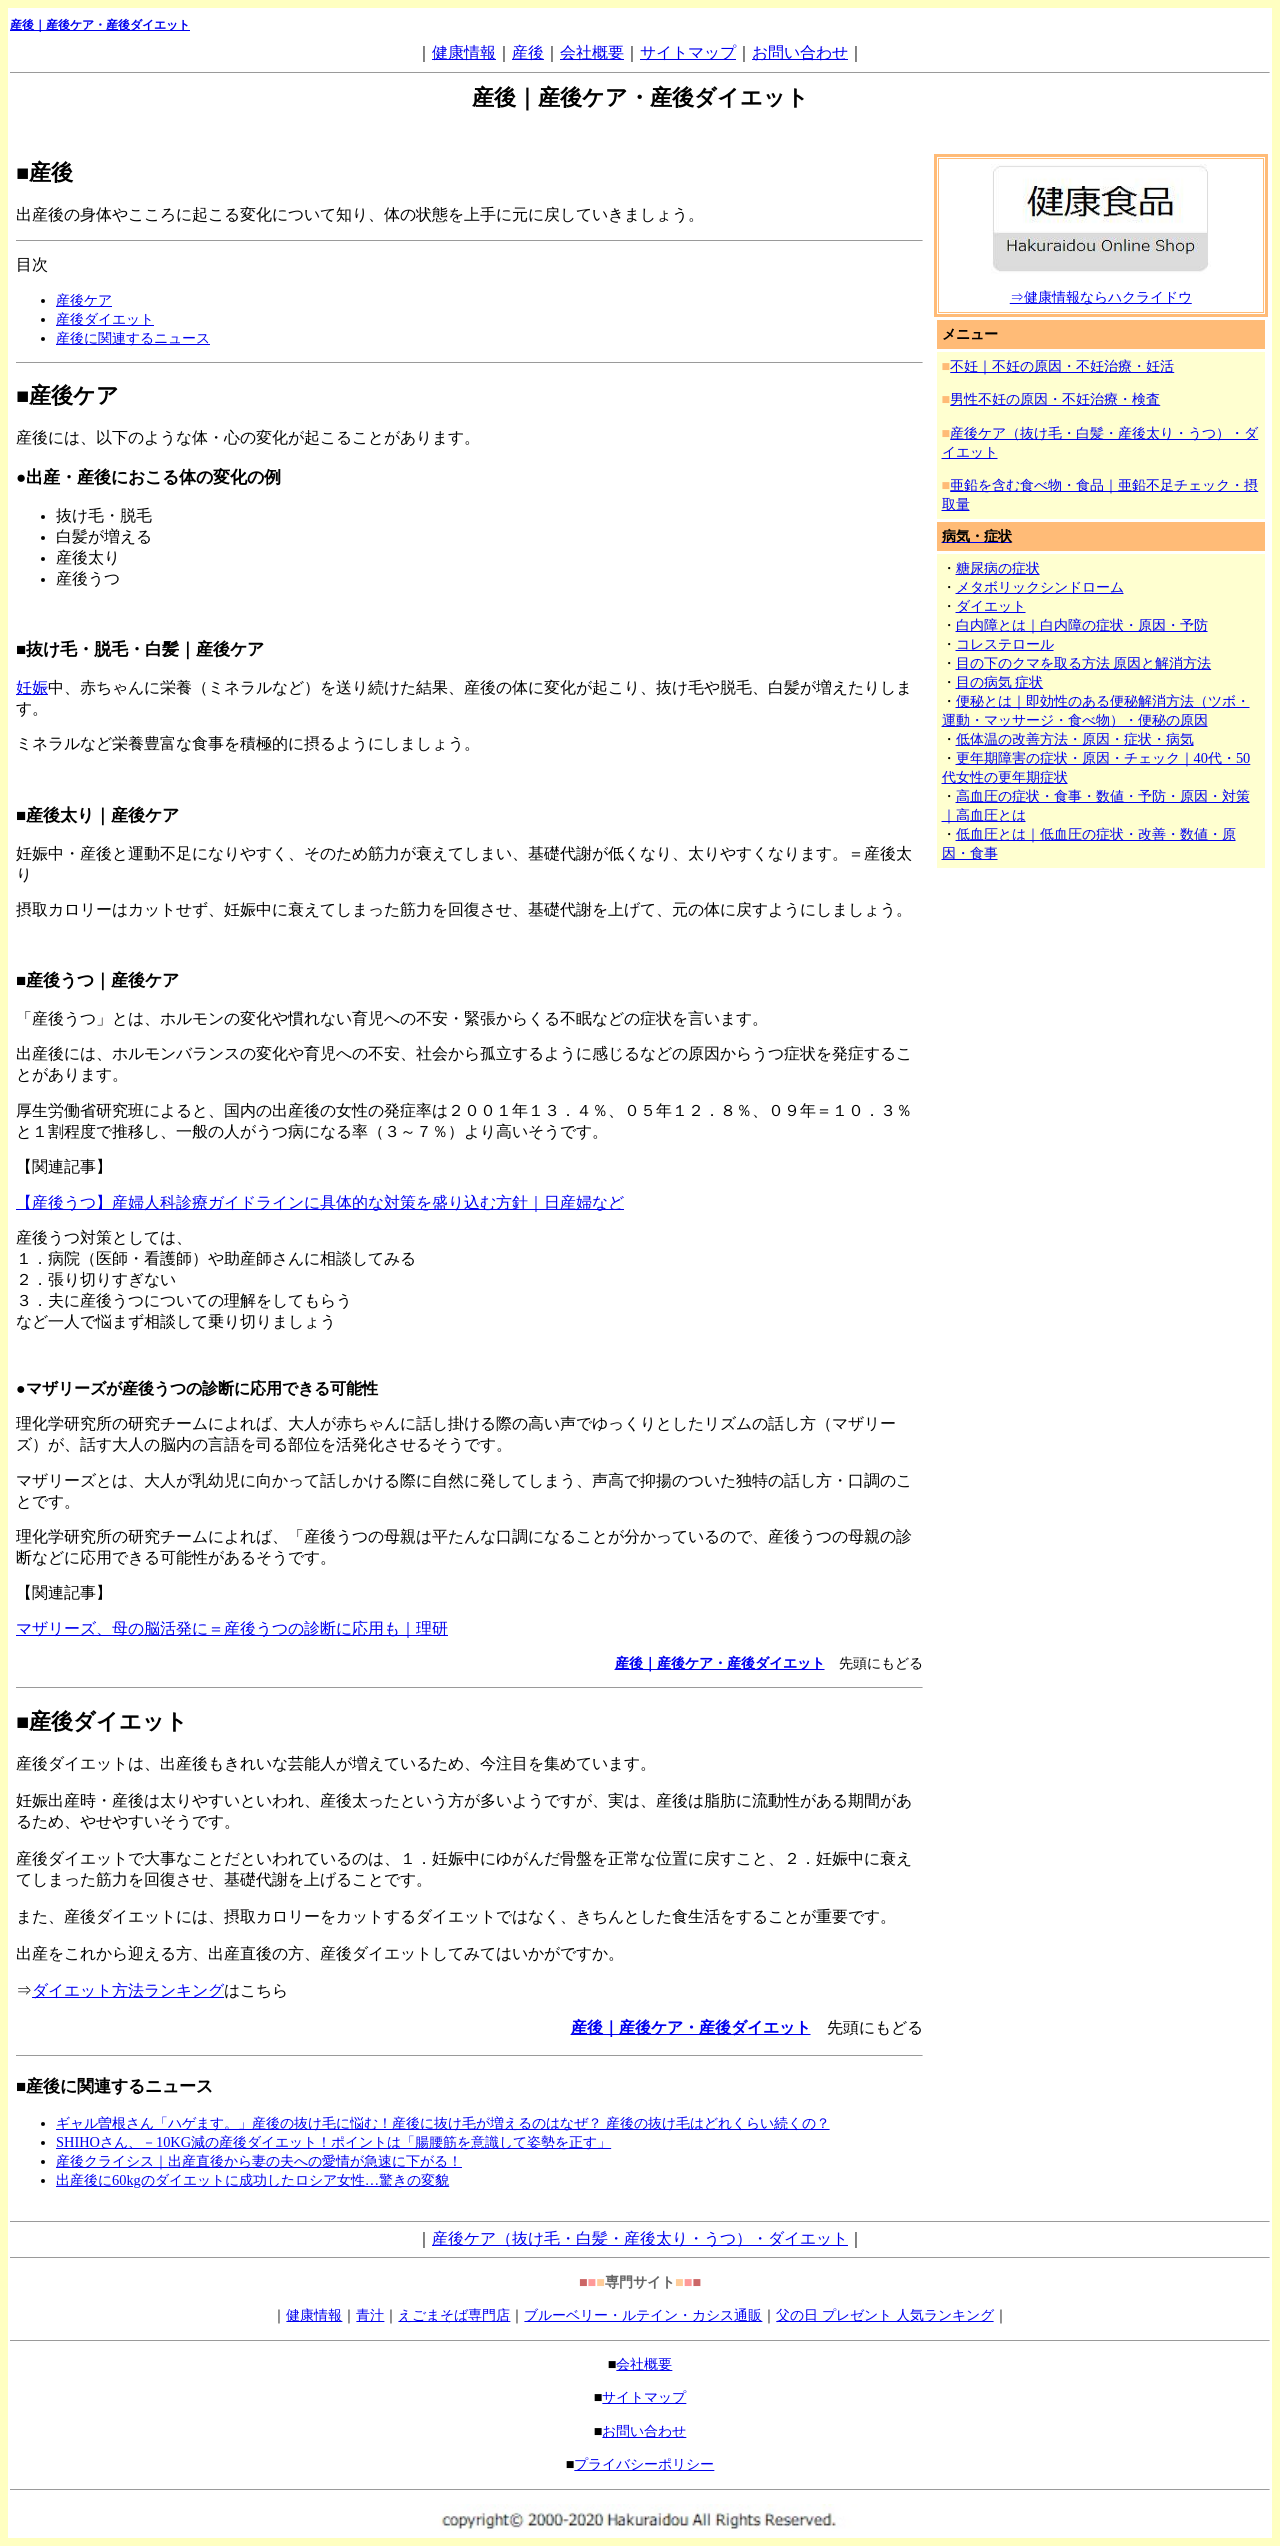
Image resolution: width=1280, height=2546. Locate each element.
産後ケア (84, 300)
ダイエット (991, 606)
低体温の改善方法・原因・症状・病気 (1075, 739)
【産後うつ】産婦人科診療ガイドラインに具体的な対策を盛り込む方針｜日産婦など (320, 1202)
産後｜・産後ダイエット (100, 25)
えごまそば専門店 (454, 2315)
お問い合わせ (800, 52)
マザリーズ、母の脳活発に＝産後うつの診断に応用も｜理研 (232, 1628)
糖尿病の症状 (998, 568)
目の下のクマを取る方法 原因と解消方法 (1084, 663)
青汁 (370, 2315)
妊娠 (32, 687)
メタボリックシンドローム (1040, 587)
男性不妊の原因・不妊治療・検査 (1055, 399)
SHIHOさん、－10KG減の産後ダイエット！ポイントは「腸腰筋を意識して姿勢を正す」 (333, 2142)
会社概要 (592, 52)
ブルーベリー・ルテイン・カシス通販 (643, 2315)
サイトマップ (688, 52)
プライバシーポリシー (644, 2464)
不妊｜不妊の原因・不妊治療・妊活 (1062, 366)
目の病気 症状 (1000, 682)
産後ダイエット (105, 319)
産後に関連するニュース (133, 338)
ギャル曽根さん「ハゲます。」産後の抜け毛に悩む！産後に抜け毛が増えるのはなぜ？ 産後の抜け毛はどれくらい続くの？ (443, 2123)
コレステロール (1005, 644)
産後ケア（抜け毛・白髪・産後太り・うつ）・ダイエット (640, 2238)
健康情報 (464, 52)
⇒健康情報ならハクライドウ (1101, 297)
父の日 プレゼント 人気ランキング (884, 2315)
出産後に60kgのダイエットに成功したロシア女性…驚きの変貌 (252, 2180)
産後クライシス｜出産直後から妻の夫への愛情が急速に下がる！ (259, 2161)
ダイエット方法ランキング (128, 1990)
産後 (528, 52)
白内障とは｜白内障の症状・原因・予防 (1082, 625)
